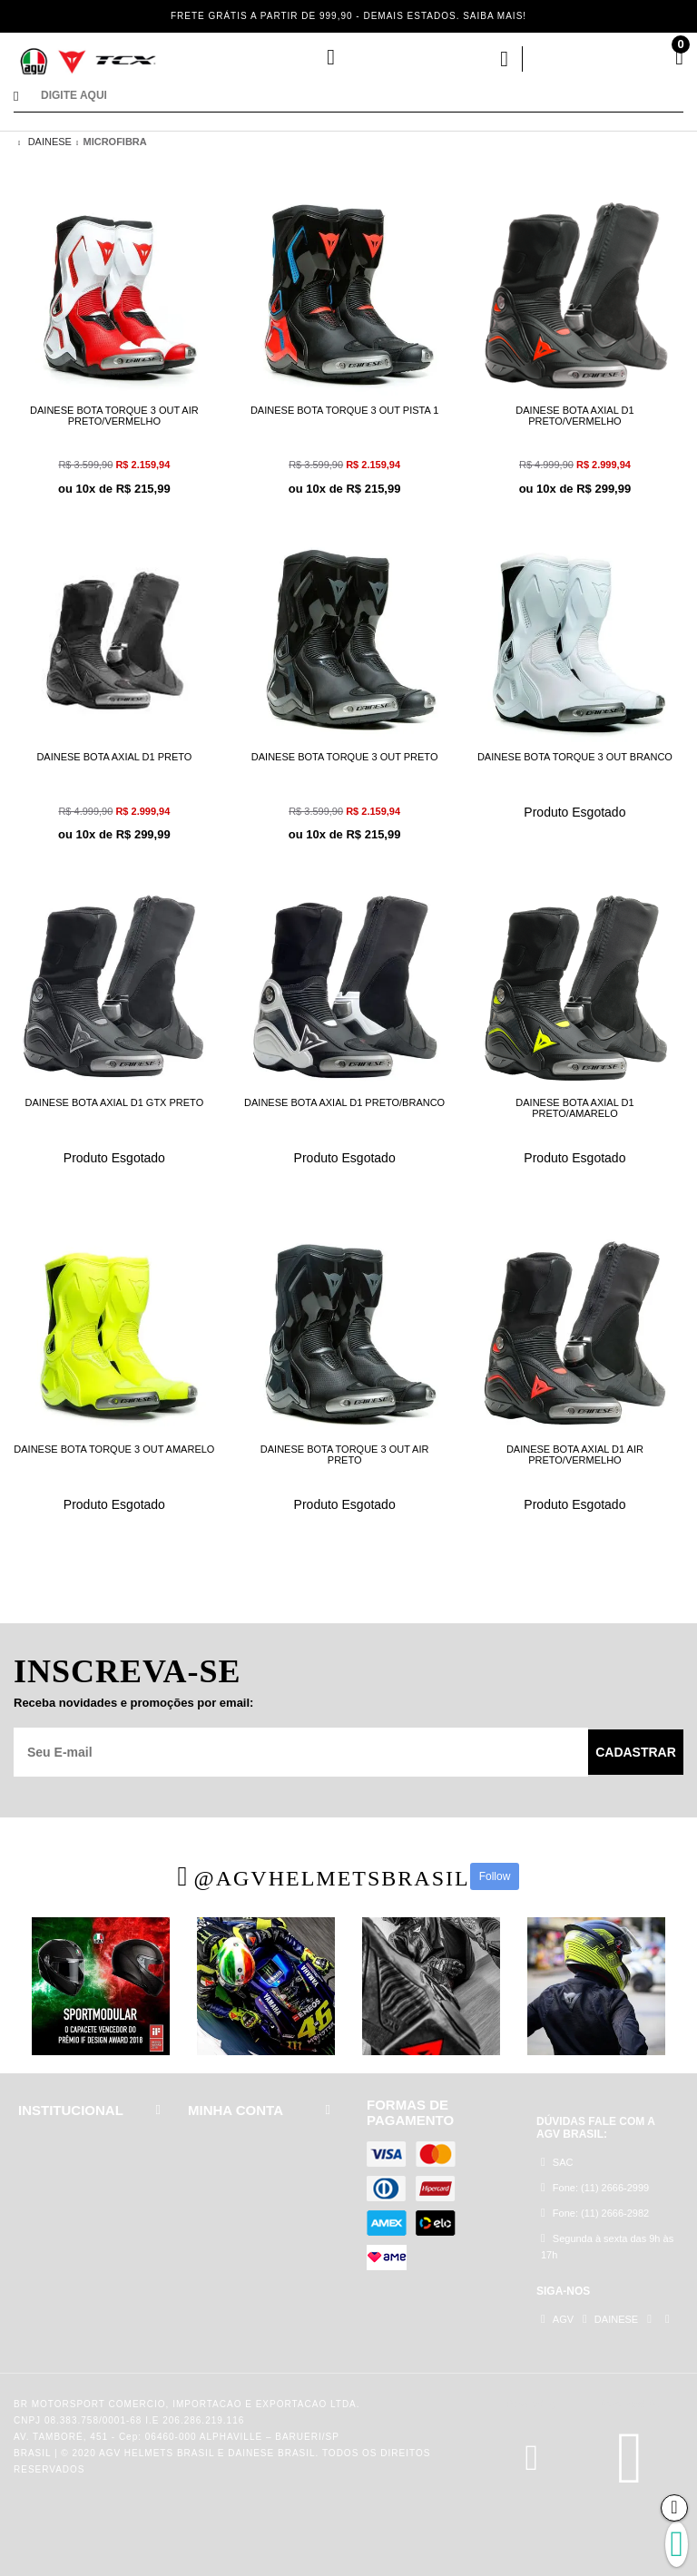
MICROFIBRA (114, 141)
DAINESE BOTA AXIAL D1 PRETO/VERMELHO (574, 415)
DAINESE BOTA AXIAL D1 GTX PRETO (114, 1102)
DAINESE (50, 141)
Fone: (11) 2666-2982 (595, 2212)
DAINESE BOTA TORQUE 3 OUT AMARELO (114, 1449)
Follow (495, 1876)
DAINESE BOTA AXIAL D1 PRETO (113, 756)
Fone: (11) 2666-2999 (595, 2187)
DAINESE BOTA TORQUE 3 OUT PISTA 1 (344, 410)
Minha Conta (435, 59)
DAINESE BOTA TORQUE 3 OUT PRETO (344, 756)
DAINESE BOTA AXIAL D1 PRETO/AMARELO (574, 1108)
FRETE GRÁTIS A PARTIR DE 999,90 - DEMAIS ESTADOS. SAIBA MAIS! (348, 16)
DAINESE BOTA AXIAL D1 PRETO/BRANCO (344, 1102)
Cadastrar (635, 1752)
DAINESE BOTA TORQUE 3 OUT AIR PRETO (344, 1454)
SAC (557, 2162)
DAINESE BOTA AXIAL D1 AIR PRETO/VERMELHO (574, 1454)
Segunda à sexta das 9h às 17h (607, 2245)
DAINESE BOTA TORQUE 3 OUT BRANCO (574, 756)
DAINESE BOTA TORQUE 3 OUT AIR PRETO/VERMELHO (114, 415)
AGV (557, 2319)
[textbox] (362, 97)
